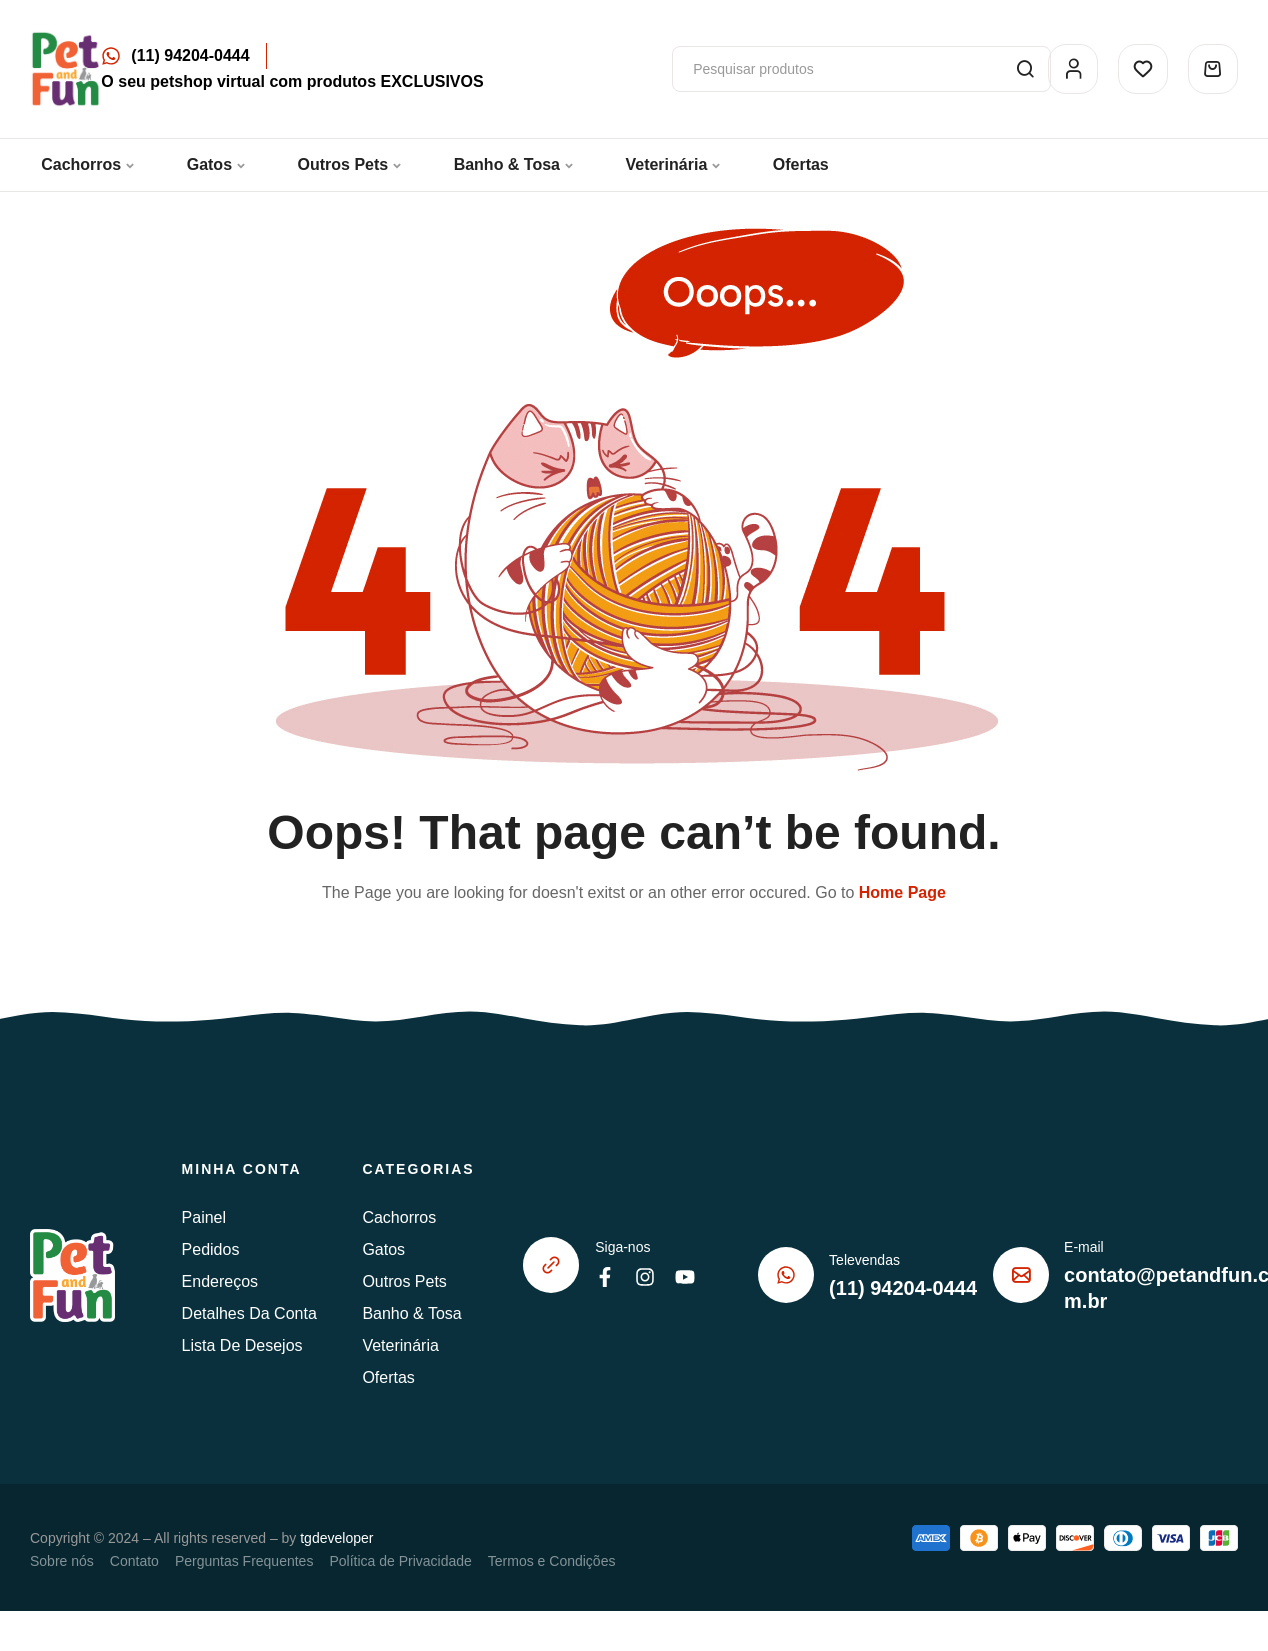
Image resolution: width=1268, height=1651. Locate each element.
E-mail (1084, 1247)
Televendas (864, 1260)
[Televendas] (786, 1275)
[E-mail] (1021, 1275)
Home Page (902, 892)
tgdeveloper (336, 1538)
